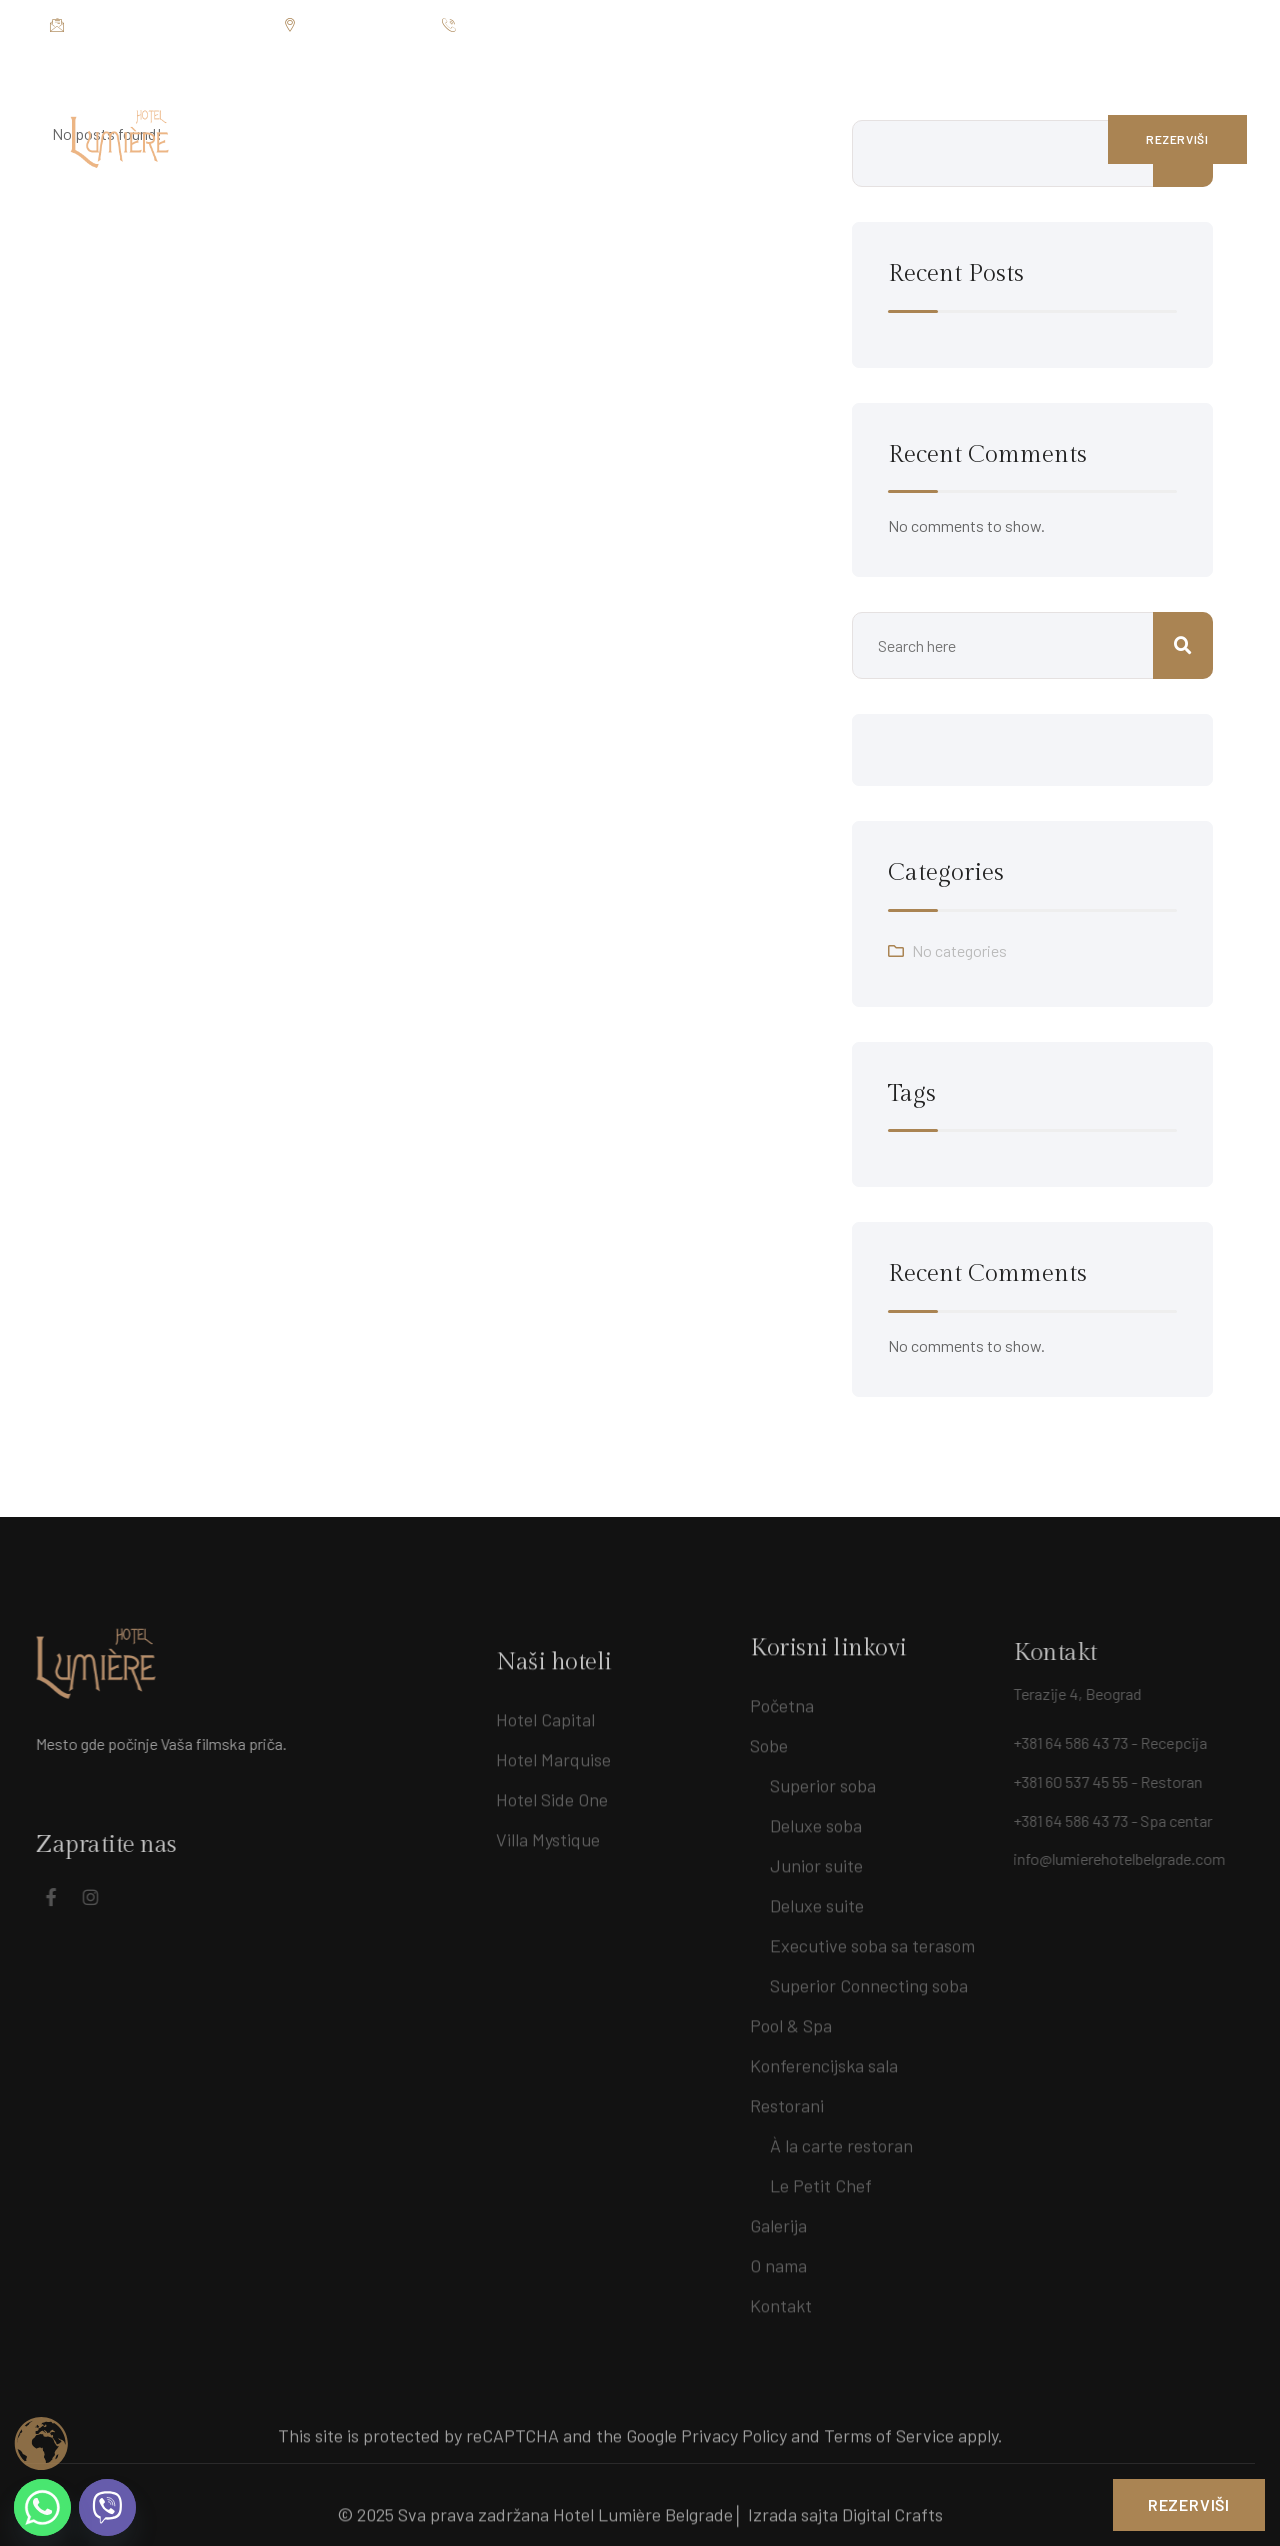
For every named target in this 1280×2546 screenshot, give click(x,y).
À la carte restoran (841, 2137)
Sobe (769, 1737)
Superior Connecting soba (869, 1977)
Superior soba (823, 1777)
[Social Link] (1185, 25)
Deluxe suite (817, 1897)
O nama (778, 2257)
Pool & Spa (791, 2017)
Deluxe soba (816, 1817)
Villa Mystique (548, 1856)
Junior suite (816, 1857)
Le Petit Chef (821, 2177)
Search (1183, 645)
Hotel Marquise (553, 1776)
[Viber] (107, 2507)
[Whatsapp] (42, 2507)
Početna (782, 1697)
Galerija (778, 2217)
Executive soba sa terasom (872, 1937)
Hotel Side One (552, 1816)
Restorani (787, 2097)
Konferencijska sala (824, 2057)
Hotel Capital (545, 1736)
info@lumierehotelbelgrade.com (156, 25)
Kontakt (781, 2297)
